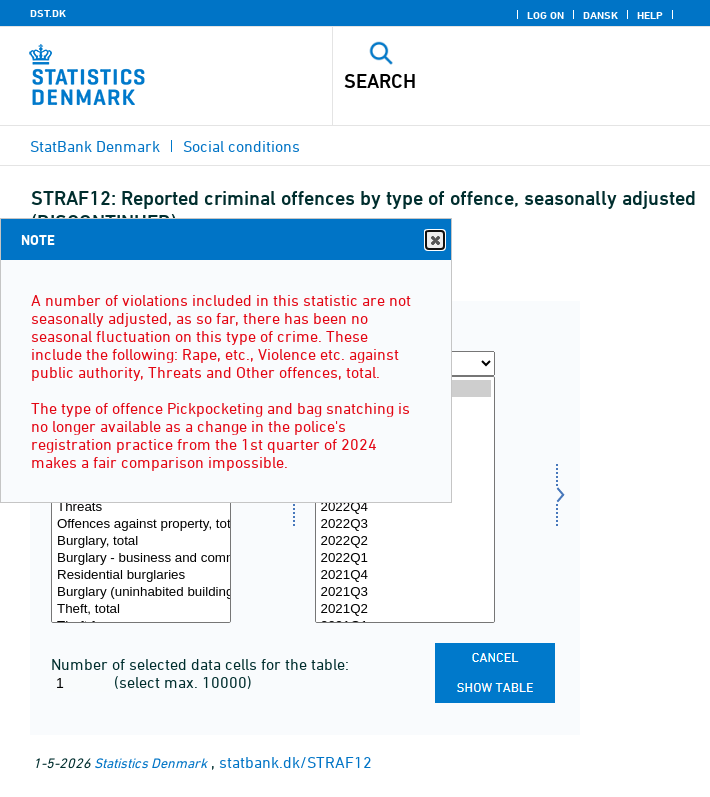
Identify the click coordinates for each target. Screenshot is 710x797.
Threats (141, 507)
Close (434, 240)
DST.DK (48, 13)
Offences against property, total (141, 524)
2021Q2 (405, 609)
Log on (545, 15)
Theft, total (141, 609)
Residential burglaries (141, 575)
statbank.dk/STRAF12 (295, 762)
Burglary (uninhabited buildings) (141, 592)
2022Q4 (405, 507)
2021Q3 (405, 592)
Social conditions (241, 146)
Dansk (600, 15)
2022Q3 (405, 524)
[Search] (485, 81)
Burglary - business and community (141, 558)
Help (650, 15)
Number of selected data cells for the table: (200, 664)
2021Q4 (405, 575)
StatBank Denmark (95, 146)
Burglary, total (141, 541)
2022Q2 (405, 541)
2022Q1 (405, 558)
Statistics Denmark (150, 762)
